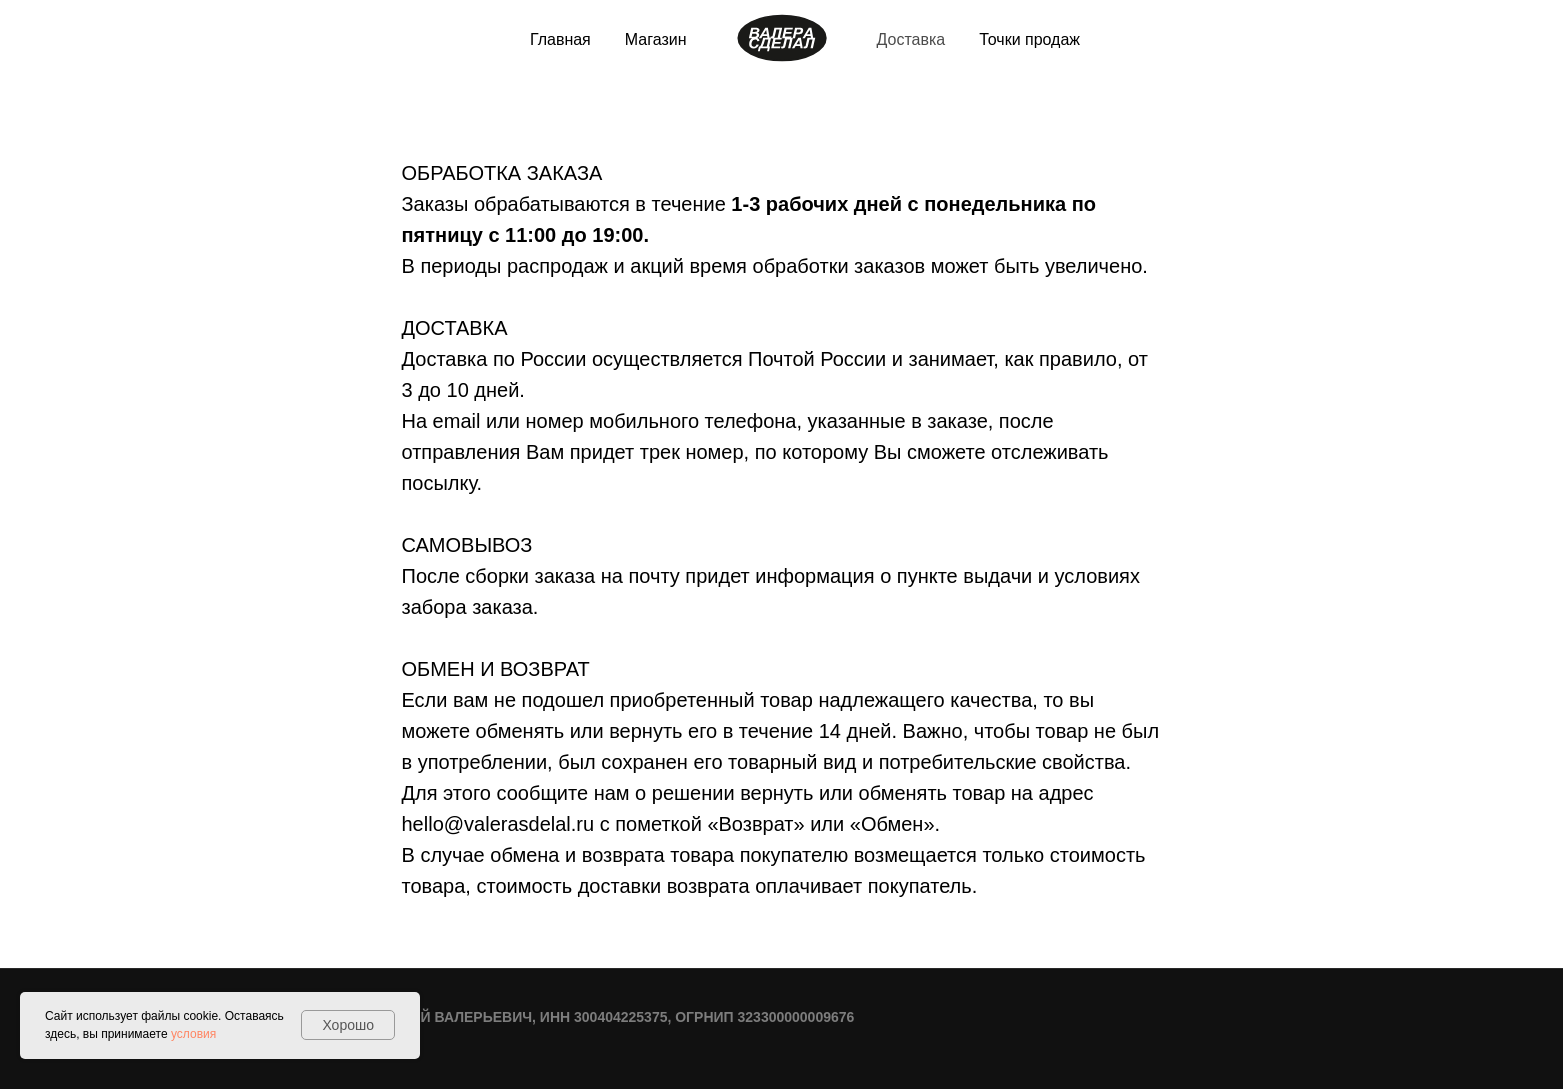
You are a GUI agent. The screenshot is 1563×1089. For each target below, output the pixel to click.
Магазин (656, 39)
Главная (560, 39)
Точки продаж (1029, 39)
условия (193, 1034)
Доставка (911, 39)
